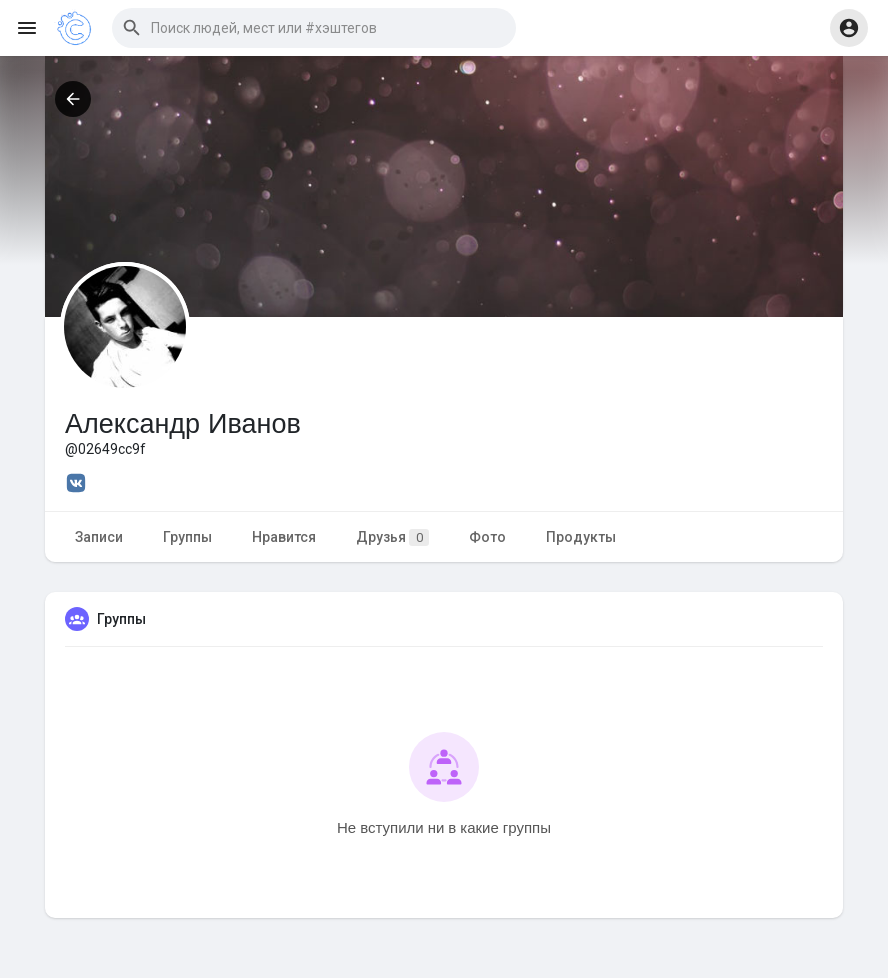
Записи (99, 537)
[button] (314, 28)
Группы (187, 537)
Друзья (392, 537)
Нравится (284, 537)
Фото (487, 537)
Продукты (581, 537)
